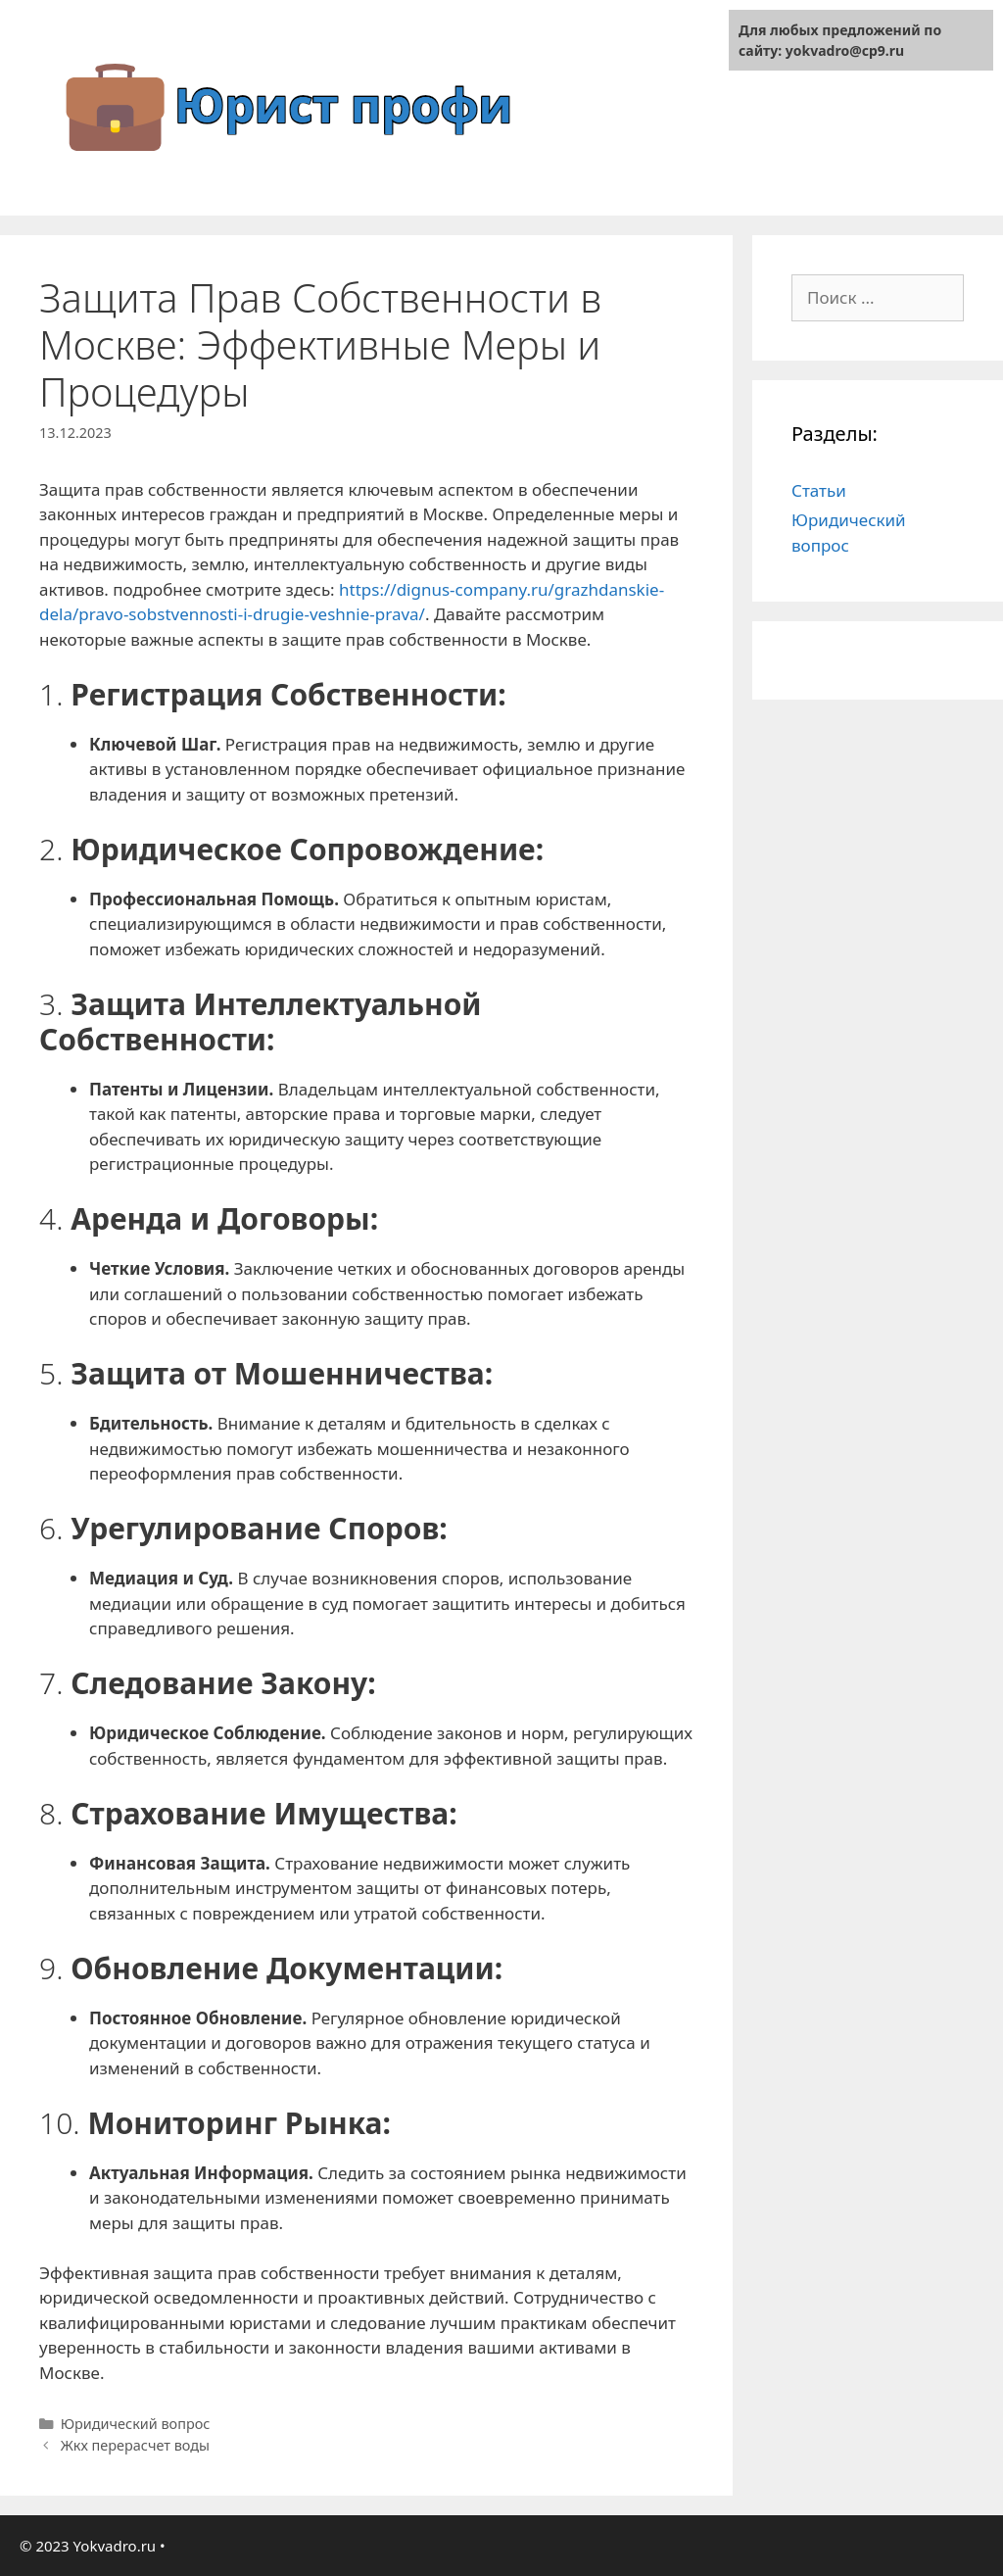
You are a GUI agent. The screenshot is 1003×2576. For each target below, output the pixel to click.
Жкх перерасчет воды (135, 2445)
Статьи (818, 490)
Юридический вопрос (136, 2423)
